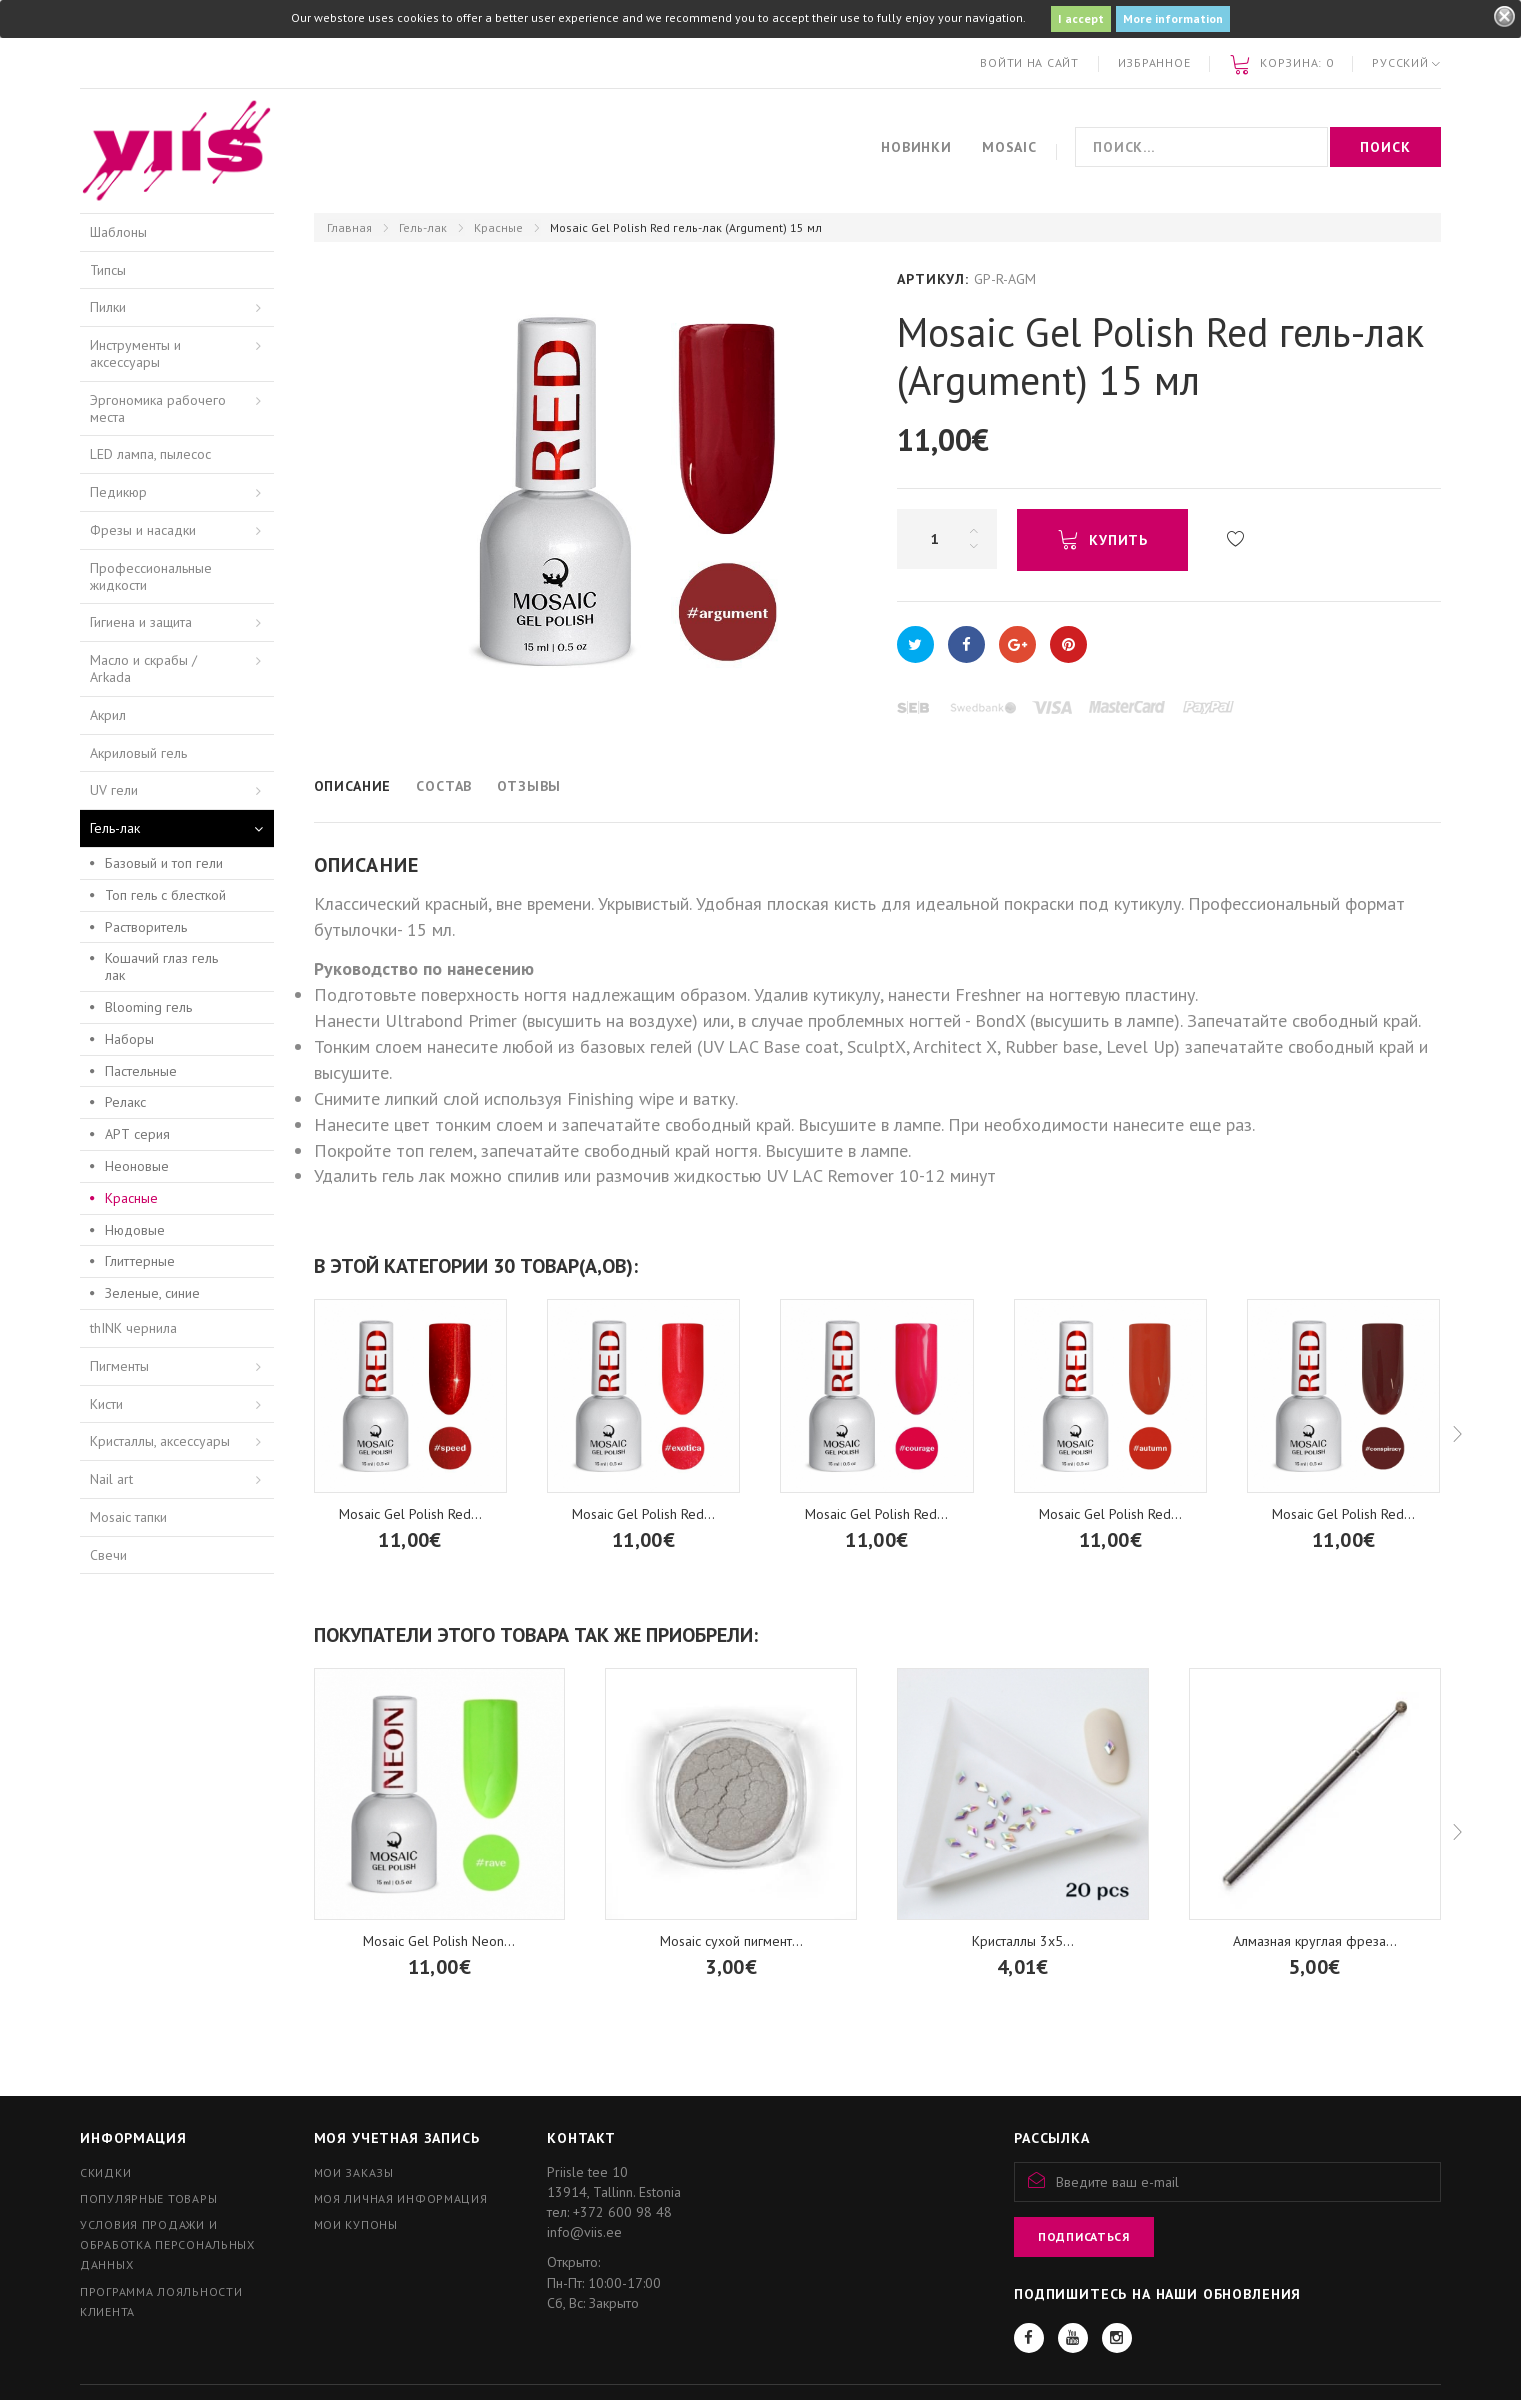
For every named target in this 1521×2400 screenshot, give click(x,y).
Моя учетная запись (397, 2138)
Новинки (916, 147)
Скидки (105, 2172)
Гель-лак (423, 227)
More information (1173, 18)
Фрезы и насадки (143, 530)
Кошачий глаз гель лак (161, 966)
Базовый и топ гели (164, 863)
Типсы (108, 270)
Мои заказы (354, 2172)
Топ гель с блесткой (165, 895)
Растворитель (146, 927)
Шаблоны (118, 232)
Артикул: (933, 279)
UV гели (114, 790)
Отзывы (529, 786)
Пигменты (119, 1366)
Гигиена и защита (141, 622)
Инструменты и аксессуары (135, 353)
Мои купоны (356, 2224)
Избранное (1154, 62)
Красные (498, 227)
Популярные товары (148, 2198)
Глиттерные (140, 1261)
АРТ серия (137, 1134)
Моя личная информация (401, 2198)
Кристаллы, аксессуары (160, 1441)
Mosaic (1009, 147)
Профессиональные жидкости (151, 576)
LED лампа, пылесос (150, 454)
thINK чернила (133, 1328)
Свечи (108, 1555)
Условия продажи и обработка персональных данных (167, 2244)
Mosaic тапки (128, 1517)
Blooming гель (148, 1007)
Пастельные (141, 1071)
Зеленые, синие (152, 1293)
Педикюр (118, 492)
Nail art (111, 1479)
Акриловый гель (138, 753)
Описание (353, 786)
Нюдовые (135, 1230)
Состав (444, 786)
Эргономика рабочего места (158, 408)
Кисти (106, 1404)
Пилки (108, 307)
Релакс (125, 1102)
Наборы (129, 1039)
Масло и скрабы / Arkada (143, 668)
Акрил (108, 715)
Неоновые (137, 1166)
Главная (349, 227)
